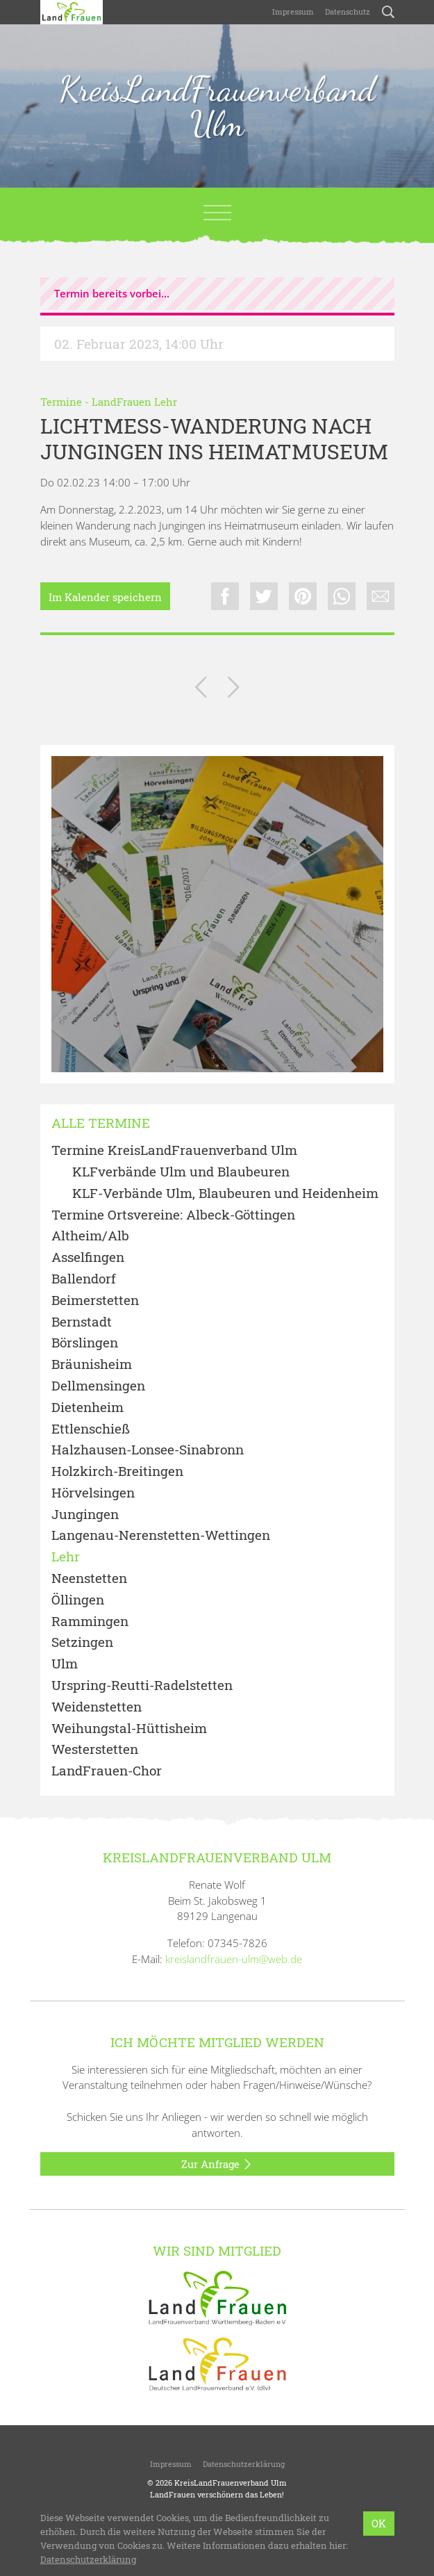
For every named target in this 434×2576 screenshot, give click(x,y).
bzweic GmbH (267, 2536)
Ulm (64, 1664)
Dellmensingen (98, 1386)
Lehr (65, 1557)
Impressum (293, 11)
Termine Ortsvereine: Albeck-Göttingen (173, 1215)
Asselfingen (87, 1257)
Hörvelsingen (93, 1493)
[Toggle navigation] (217, 213)
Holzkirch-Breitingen (117, 1471)
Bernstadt (81, 1322)
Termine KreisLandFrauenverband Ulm (174, 1150)
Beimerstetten (95, 1300)
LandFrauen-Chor (106, 1771)
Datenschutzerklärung (244, 2464)
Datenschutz (347, 11)
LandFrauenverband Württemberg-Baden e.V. (244, 2525)
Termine (61, 402)
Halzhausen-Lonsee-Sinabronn (147, 1450)
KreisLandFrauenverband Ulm (217, 106)
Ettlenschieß (90, 1429)
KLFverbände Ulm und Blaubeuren (181, 1172)
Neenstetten (89, 1578)
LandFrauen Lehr (134, 402)
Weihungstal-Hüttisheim (129, 1729)
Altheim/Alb (90, 1236)
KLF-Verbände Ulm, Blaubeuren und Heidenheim (225, 1193)
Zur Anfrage (217, 2164)
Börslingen (84, 1343)
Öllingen (77, 1600)
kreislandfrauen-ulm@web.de (233, 1959)
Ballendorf (83, 1279)
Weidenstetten (96, 1707)
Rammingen (89, 1622)
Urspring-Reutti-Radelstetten (142, 1685)
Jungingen (85, 1515)
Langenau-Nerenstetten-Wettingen (160, 1535)
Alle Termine (100, 1123)
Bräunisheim (91, 1364)
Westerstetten (94, 1749)
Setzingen (82, 1642)
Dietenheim (87, 1408)
